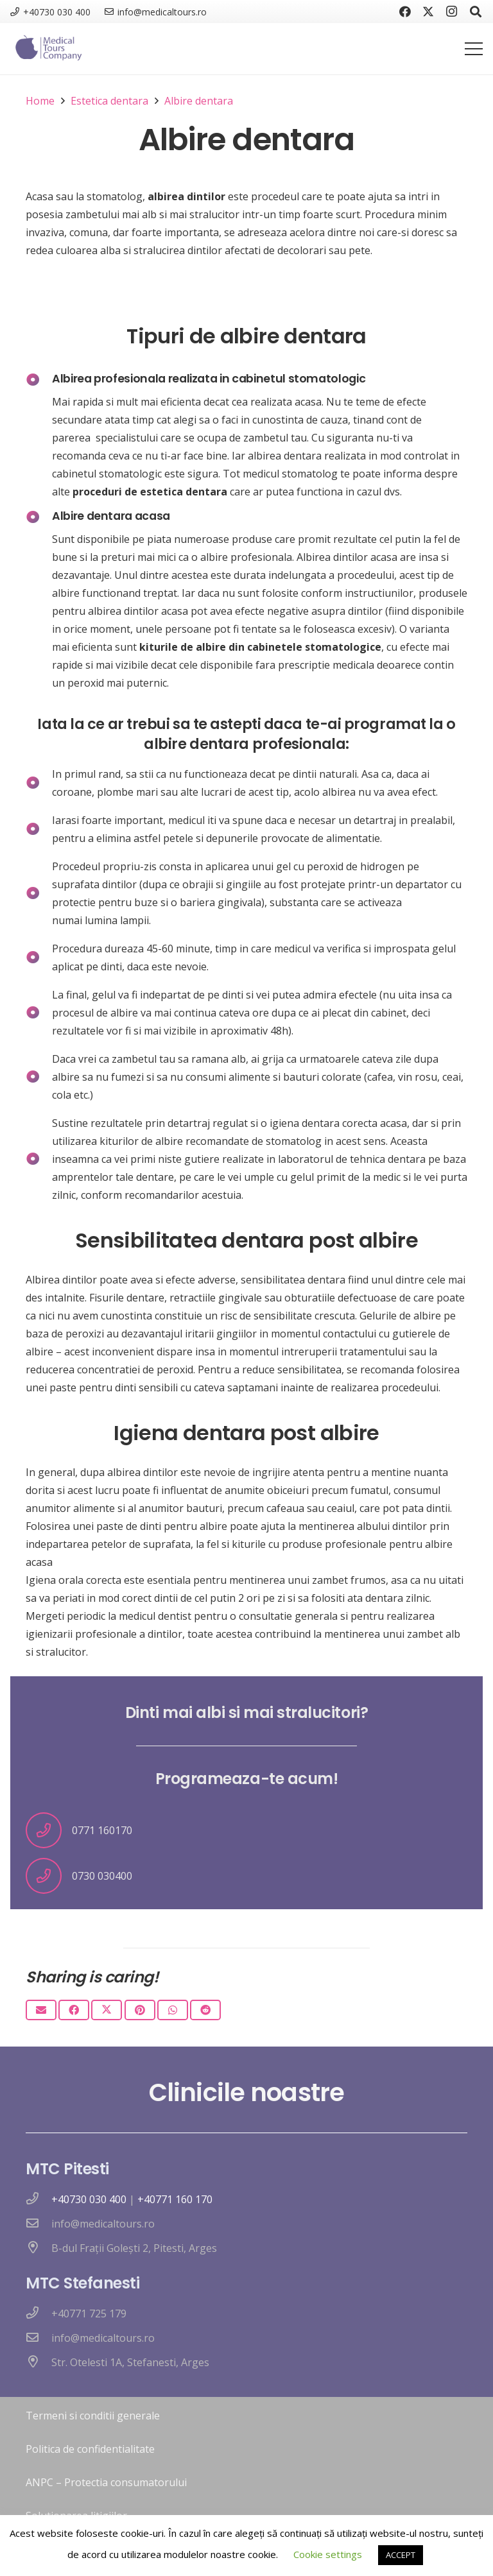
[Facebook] (405, 11)
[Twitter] (428, 11)
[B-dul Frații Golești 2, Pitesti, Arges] (38, 2248)
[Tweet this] (106, 2010)
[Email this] (41, 2010)
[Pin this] (140, 2010)
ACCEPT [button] (400, 2555)
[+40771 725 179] (38, 2314)
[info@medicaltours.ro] (38, 2224)
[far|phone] (38, 2199)
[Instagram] (451, 11)
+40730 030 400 (88, 2199)
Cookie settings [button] (327, 2554)
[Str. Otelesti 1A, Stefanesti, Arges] (38, 2362)
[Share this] (73, 2010)
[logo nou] (47, 49)
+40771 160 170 (174, 2199)
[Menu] (473, 49)
